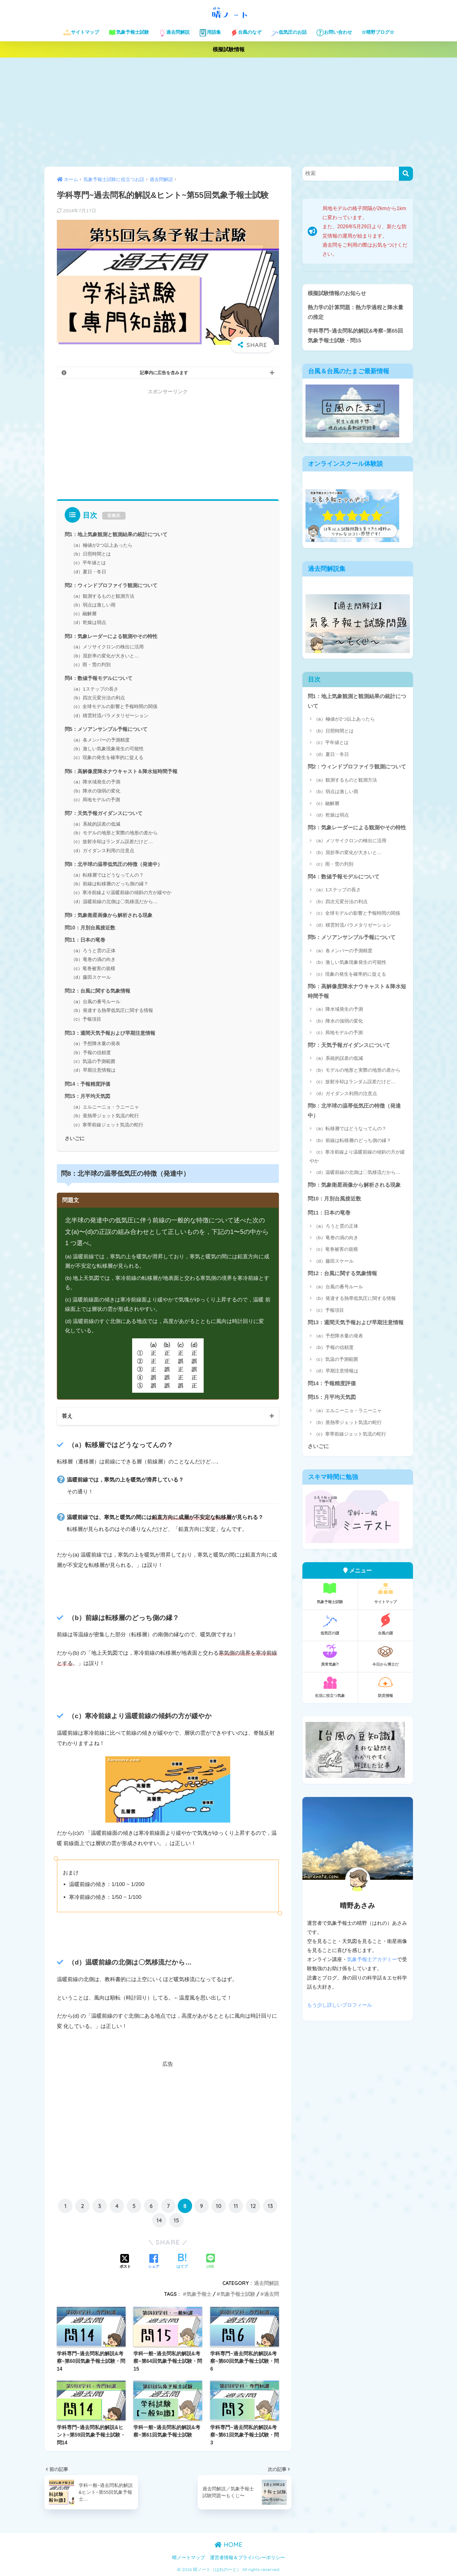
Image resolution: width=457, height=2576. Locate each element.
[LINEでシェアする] (210, 2261)
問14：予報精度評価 (87, 1084)
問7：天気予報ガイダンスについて (103, 813)
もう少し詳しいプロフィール (339, 2005)
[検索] (406, 174)
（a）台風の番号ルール (96, 1001)
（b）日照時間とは (91, 553)
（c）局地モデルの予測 (95, 799)
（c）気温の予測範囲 (93, 1061)
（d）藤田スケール (91, 977)
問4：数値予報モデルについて (98, 678)
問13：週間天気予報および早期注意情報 (110, 1033)
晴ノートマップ (188, 2557)
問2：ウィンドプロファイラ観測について (111, 585)
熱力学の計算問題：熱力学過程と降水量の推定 (355, 312)
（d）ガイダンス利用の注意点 (103, 850)
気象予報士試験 (128, 33)
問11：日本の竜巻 (85, 940)
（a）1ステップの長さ (94, 689)
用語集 (210, 33)
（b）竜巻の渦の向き (93, 959)
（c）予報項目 (86, 1019)
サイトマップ (81, 33)
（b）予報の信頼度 (91, 1052)
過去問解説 (174, 33)
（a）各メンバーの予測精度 (100, 739)
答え (67, 1416)
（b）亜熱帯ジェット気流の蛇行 (105, 1115)
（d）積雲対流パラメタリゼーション (110, 715)
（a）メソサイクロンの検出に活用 (107, 646)
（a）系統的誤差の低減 (96, 824)
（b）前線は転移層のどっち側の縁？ (110, 883)
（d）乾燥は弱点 (89, 622)
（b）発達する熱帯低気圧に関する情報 (112, 1010)
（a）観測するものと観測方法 (103, 596)
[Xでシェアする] (125, 2261)
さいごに (75, 1138)
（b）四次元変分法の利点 (98, 697)
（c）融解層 (84, 613)
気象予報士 (198, 2294)
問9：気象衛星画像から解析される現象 (108, 915)
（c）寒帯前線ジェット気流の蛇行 (107, 1124)
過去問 (271, 2294)
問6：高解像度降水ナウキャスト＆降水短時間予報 (121, 771)
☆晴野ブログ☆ (377, 32)
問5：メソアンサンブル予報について (106, 729)
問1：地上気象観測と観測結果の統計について (116, 534)
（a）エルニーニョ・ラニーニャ (105, 1106)
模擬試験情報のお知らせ (337, 293)
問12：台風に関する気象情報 (97, 991)
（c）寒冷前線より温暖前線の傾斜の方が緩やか (121, 892)
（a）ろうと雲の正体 (93, 950)
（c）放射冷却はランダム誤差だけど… (112, 841)
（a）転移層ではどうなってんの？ (107, 875)
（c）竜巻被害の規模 (93, 968)
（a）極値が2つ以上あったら (101, 545)
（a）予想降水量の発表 (96, 1043)
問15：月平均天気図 (87, 1096)
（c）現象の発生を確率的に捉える (107, 757)
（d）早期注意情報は (93, 1070)
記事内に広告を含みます (164, 372)
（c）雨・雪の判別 (91, 664)
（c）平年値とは (88, 562)
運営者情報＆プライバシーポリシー (247, 2557)
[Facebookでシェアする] (153, 2261)
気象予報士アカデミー (372, 1959)
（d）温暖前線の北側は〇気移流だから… (114, 901)
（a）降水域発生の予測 (96, 781)
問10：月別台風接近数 (90, 927)
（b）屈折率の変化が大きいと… (105, 655)
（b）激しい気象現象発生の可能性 (107, 748)
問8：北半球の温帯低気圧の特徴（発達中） (113, 864)
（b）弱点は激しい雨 (93, 604)
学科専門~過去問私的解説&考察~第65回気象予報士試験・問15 (355, 336)
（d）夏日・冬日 (89, 571)
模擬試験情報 (229, 50)
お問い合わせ (334, 33)
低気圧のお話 (289, 33)
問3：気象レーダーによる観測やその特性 (111, 636)
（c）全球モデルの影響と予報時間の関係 (114, 706)
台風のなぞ (245, 33)
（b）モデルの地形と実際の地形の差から (114, 832)
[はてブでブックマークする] (182, 2261)
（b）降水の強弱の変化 (96, 790)
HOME (228, 2544)
